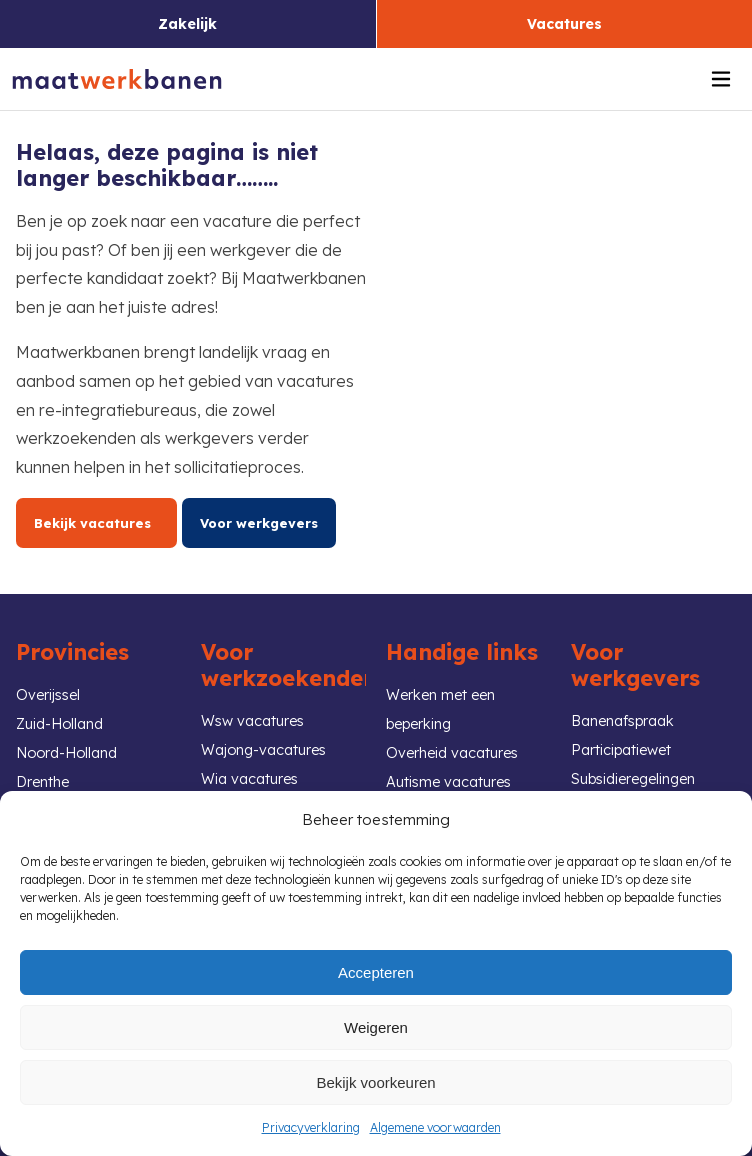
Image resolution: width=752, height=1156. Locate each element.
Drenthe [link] (42, 782)
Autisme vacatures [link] (448, 782)
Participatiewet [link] (621, 750)
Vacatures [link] (564, 24)
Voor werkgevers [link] (259, 523)
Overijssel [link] (48, 695)
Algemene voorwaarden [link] (435, 1127)
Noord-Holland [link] (66, 753)
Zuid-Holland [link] (59, 724)
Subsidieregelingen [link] (633, 779)
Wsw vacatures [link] (252, 721)
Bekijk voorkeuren (375, 1082)
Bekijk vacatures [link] (96, 523)
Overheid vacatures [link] (452, 753)
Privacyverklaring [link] (311, 1127)
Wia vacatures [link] (249, 779)
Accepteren (376, 972)
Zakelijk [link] (187, 24)
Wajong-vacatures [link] (263, 750)
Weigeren (376, 1027)
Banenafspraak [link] (622, 721)
